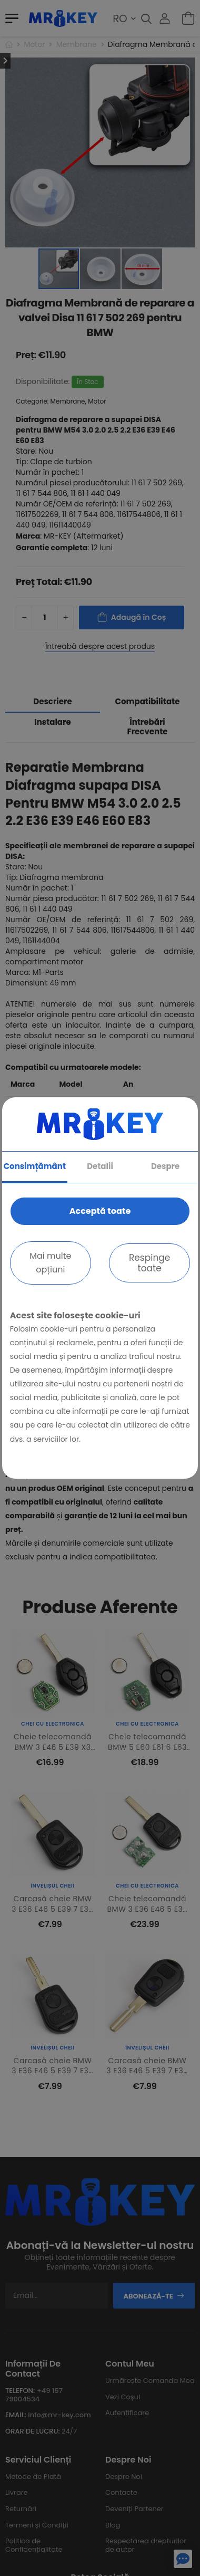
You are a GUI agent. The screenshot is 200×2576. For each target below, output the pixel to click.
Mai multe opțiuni (50, 1263)
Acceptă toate (100, 1211)
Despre (165, 1166)
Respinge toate (149, 1263)
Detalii (100, 1166)
